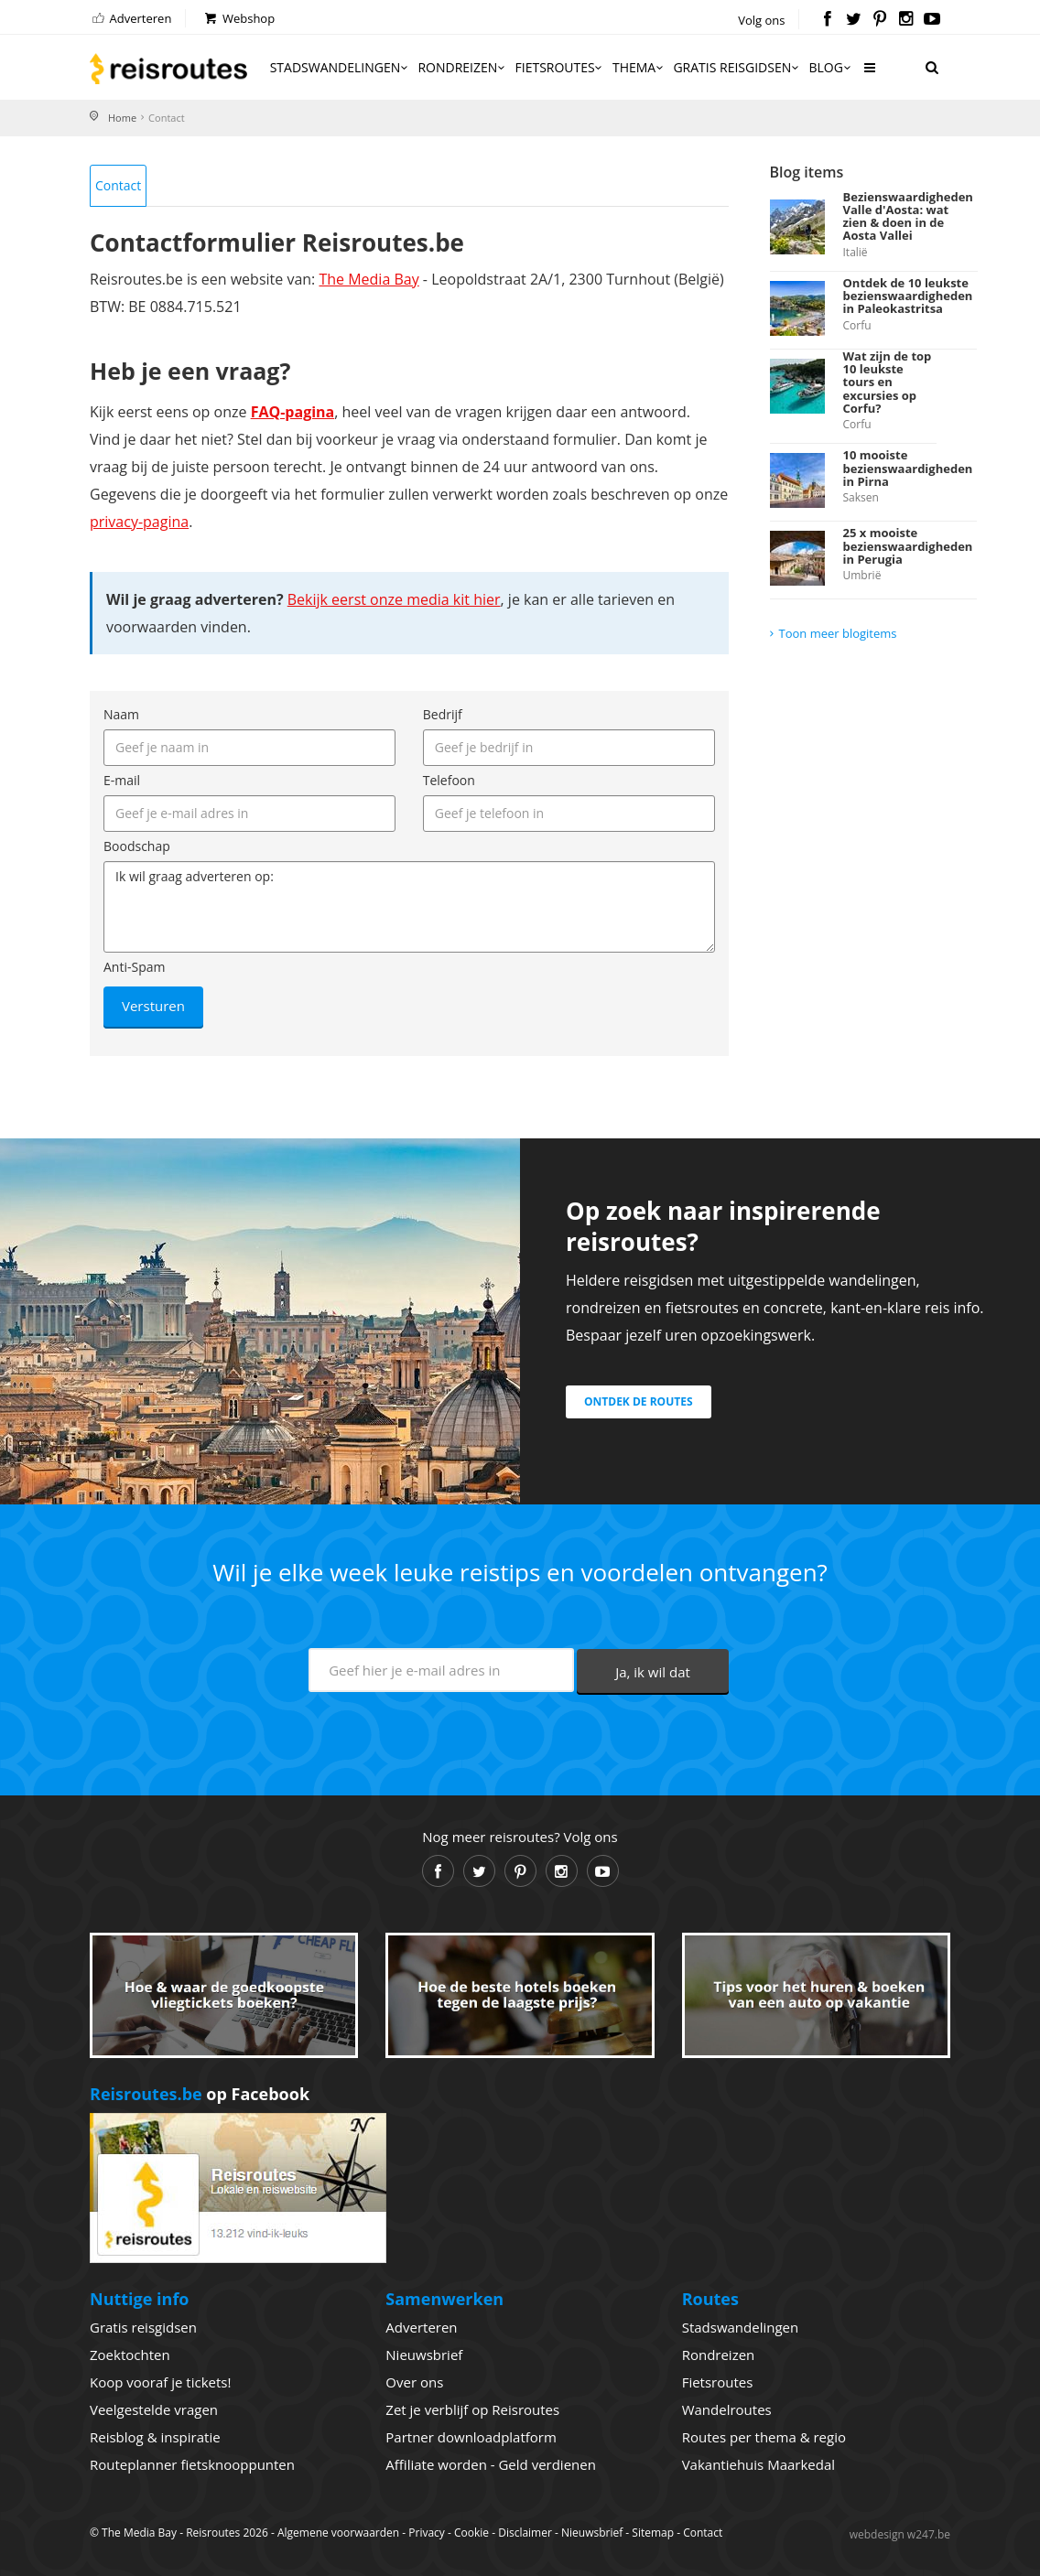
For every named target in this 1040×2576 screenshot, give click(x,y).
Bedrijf (442, 714)
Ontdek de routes (638, 1401)
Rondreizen (462, 67)
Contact (118, 185)
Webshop (238, 18)
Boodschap (136, 846)
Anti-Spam (134, 966)
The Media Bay (368, 279)
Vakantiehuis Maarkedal (758, 2464)
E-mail (121, 780)
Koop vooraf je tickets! (160, 2382)
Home (122, 117)
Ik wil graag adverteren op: (409, 907)
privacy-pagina (139, 522)
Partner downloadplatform (471, 2437)
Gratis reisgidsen (737, 67)
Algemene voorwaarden (338, 2532)
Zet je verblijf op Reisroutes (472, 2409)
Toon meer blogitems (838, 633)
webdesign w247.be (900, 2534)
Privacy (426, 2532)
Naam (121, 714)
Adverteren (130, 18)
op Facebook (199, 2094)
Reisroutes (168, 68)
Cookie (471, 2532)
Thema (639, 67)
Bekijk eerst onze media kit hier (394, 599)
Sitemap (653, 2532)
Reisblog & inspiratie (155, 2437)
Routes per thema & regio (764, 2437)
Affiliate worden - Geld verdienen (490, 2464)
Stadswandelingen (340, 67)
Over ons (414, 2382)
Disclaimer (525, 2532)
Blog (830, 67)
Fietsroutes (560, 67)
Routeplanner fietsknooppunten (192, 2464)
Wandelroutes (727, 2409)
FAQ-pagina (293, 412)
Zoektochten (130, 2354)
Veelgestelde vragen (154, 2409)
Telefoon (449, 780)
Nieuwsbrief (423, 2354)
